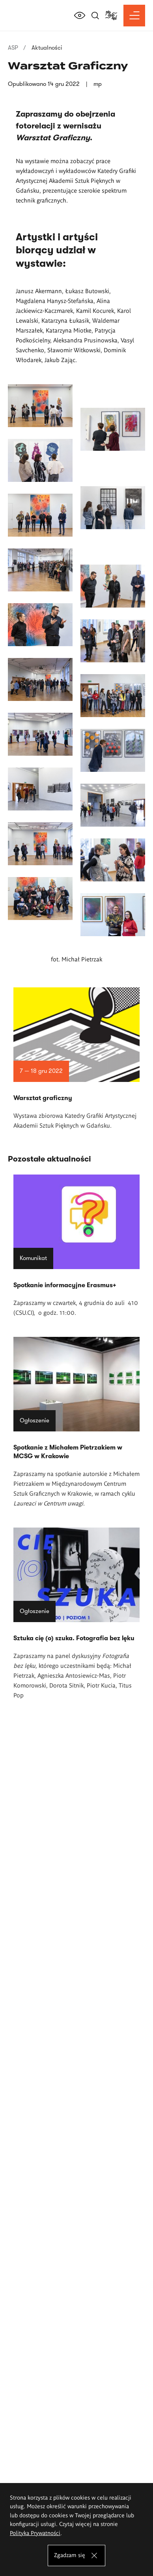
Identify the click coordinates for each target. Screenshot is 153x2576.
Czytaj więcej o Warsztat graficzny (76, 1058)
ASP (13, 47)
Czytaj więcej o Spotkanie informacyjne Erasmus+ (76, 1246)
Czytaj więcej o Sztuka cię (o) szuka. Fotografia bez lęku (76, 1614)
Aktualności (47, 47)
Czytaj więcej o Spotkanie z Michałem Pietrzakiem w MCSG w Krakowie (76, 1422)
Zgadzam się (69, 2554)
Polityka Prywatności (35, 2532)
